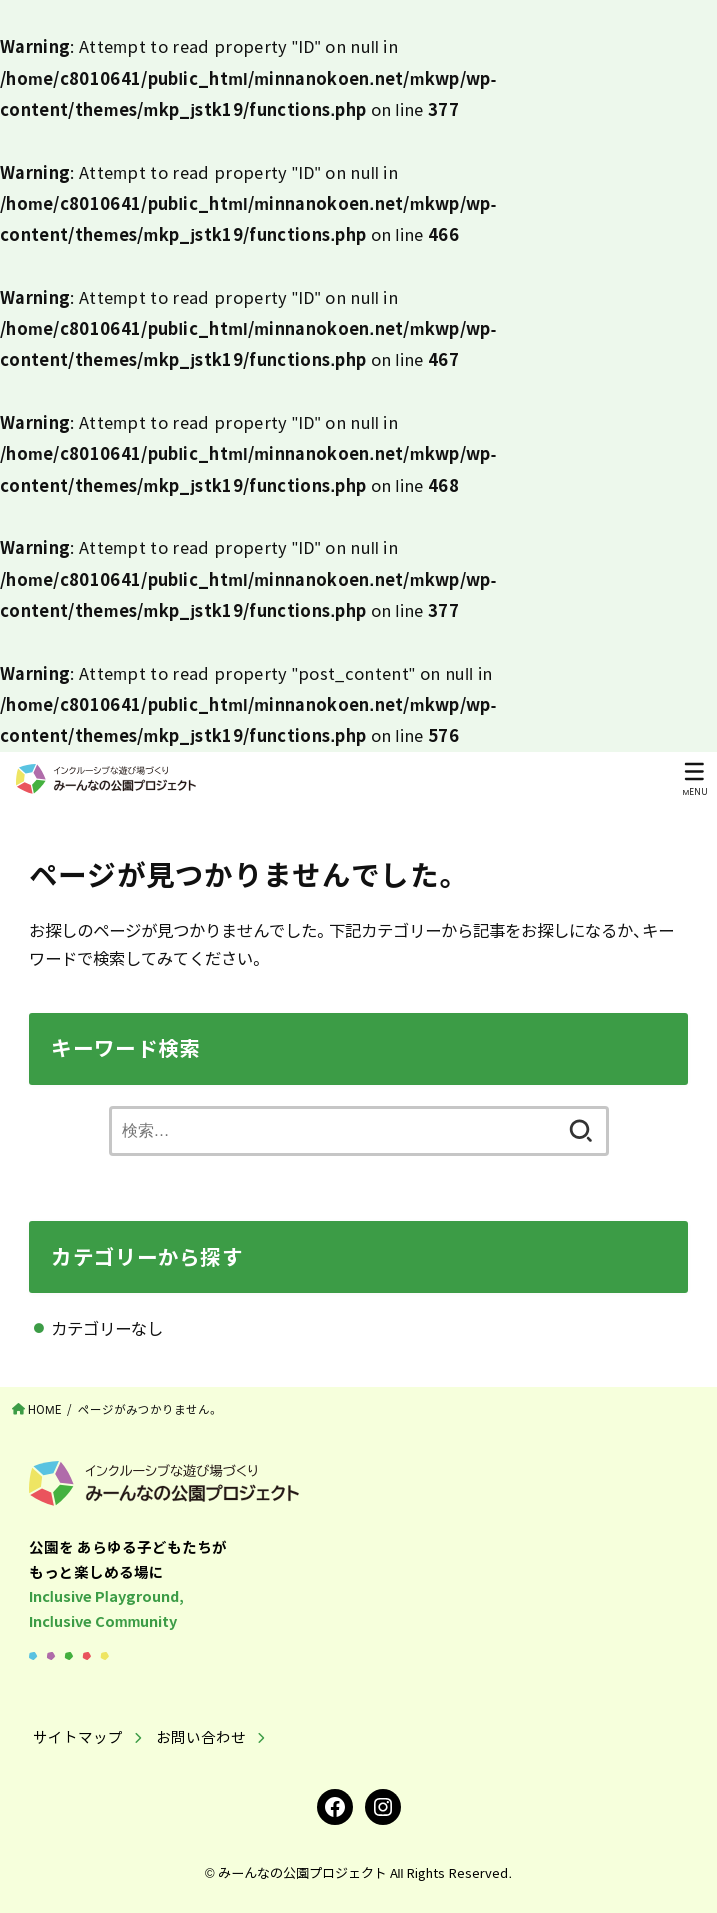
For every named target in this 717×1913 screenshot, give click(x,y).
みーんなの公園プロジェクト (302, 1872)
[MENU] (694, 779)
